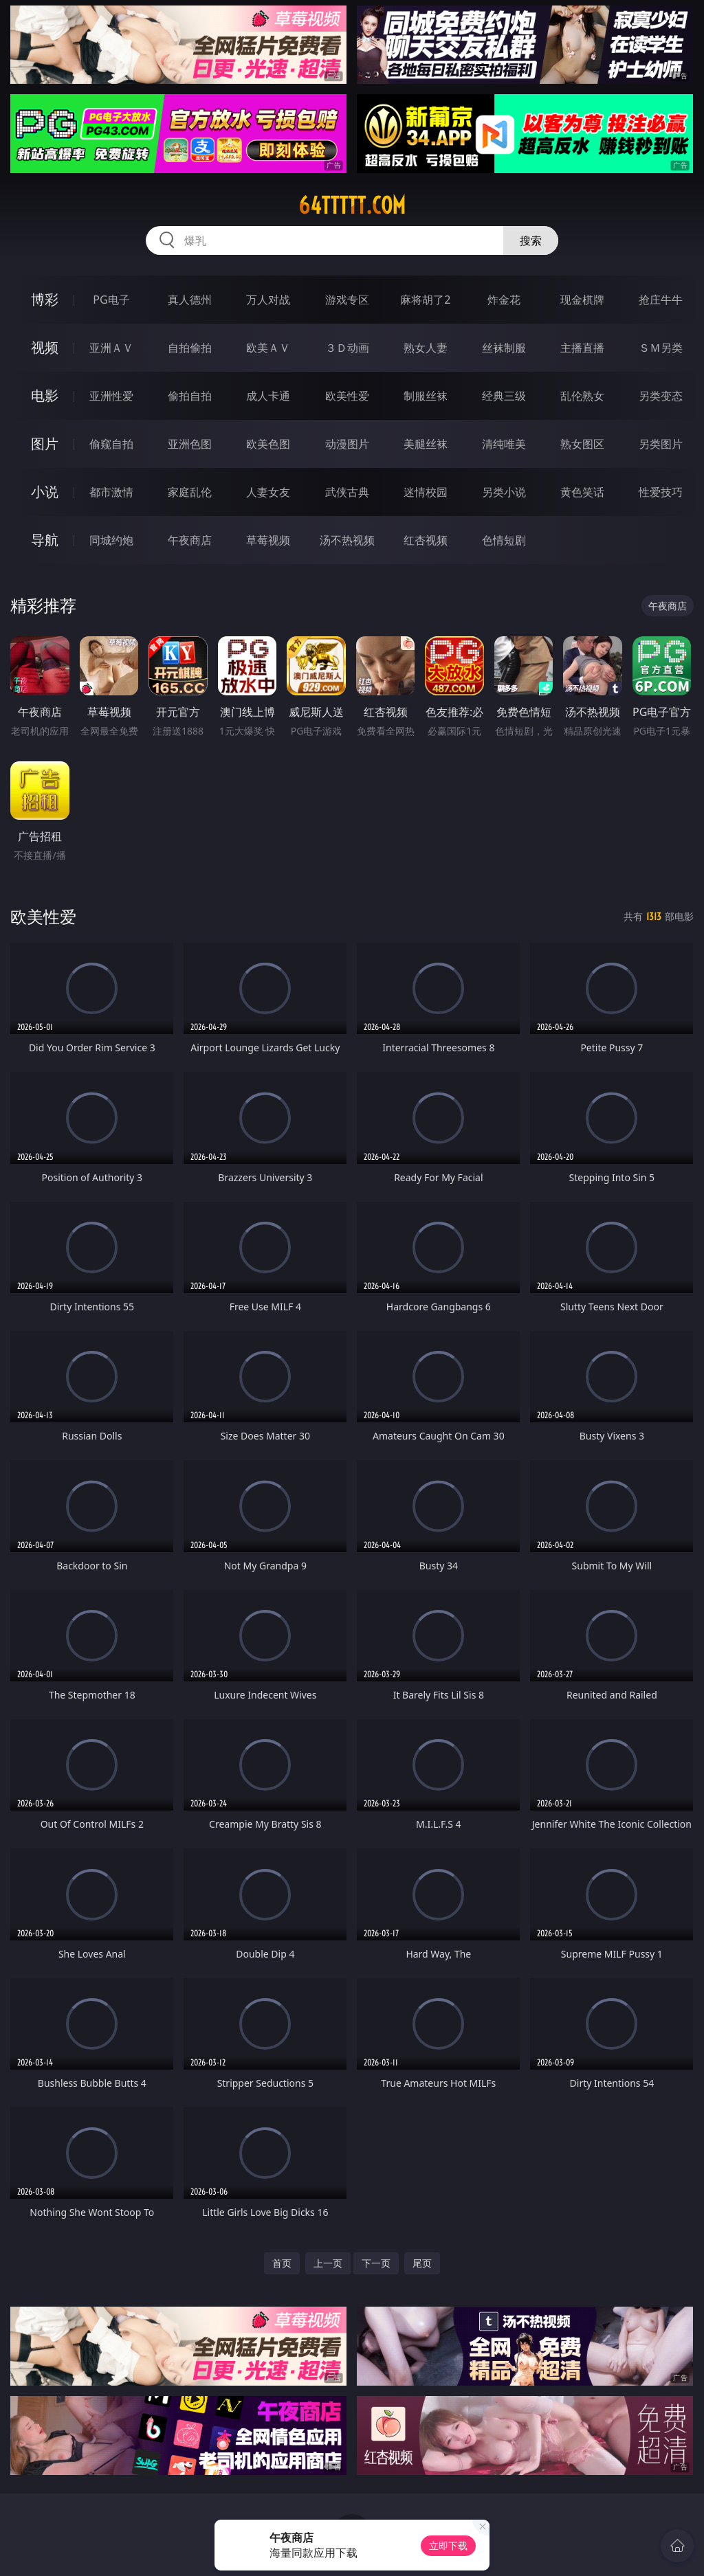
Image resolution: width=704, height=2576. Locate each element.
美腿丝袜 (426, 443)
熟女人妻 (426, 347)
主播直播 (582, 347)
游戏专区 (347, 299)
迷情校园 (426, 492)
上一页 (328, 2263)
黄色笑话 (582, 492)
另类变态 (661, 395)
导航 (44, 539)
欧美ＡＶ (268, 347)
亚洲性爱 (111, 395)
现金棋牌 (582, 299)
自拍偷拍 (190, 347)
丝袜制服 (504, 347)
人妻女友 (268, 492)
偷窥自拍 (111, 443)
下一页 (376, 2263)
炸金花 (503, 299)
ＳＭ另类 (661, 347)
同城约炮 (111, 540)
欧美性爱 (347, 395)
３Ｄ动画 (347, 347)
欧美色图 (268, 443)
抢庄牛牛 (661, 299)
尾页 (422, 2263)
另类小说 (504, 492)
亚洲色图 (190, 443)
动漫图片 (347, 443)
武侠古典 (347, 492)
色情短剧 (504, 540)
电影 (44, 395)
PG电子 (111, 299)
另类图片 (661, 443)
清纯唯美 (504, 443)
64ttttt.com (352, 205)
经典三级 (504, 395)
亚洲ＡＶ (111, 347)
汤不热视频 (347, 540)
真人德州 (190, 299)
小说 (44, 491)
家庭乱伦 (190, 492)
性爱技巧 (661, 492)
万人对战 (268, 299)
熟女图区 (582, 443)
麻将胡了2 (425, 299)
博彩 (44, 299)
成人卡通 (268, 395)
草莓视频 (268, 540)
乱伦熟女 (582, 395)
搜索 (531, 240)
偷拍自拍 (190, 395)
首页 (282, 2263)
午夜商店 (190, 540)
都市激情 (111, 492)
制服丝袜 (426, 395)
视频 (44, 347)
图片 (44, 443)
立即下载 (448, 2545)
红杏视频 (426, 540)
